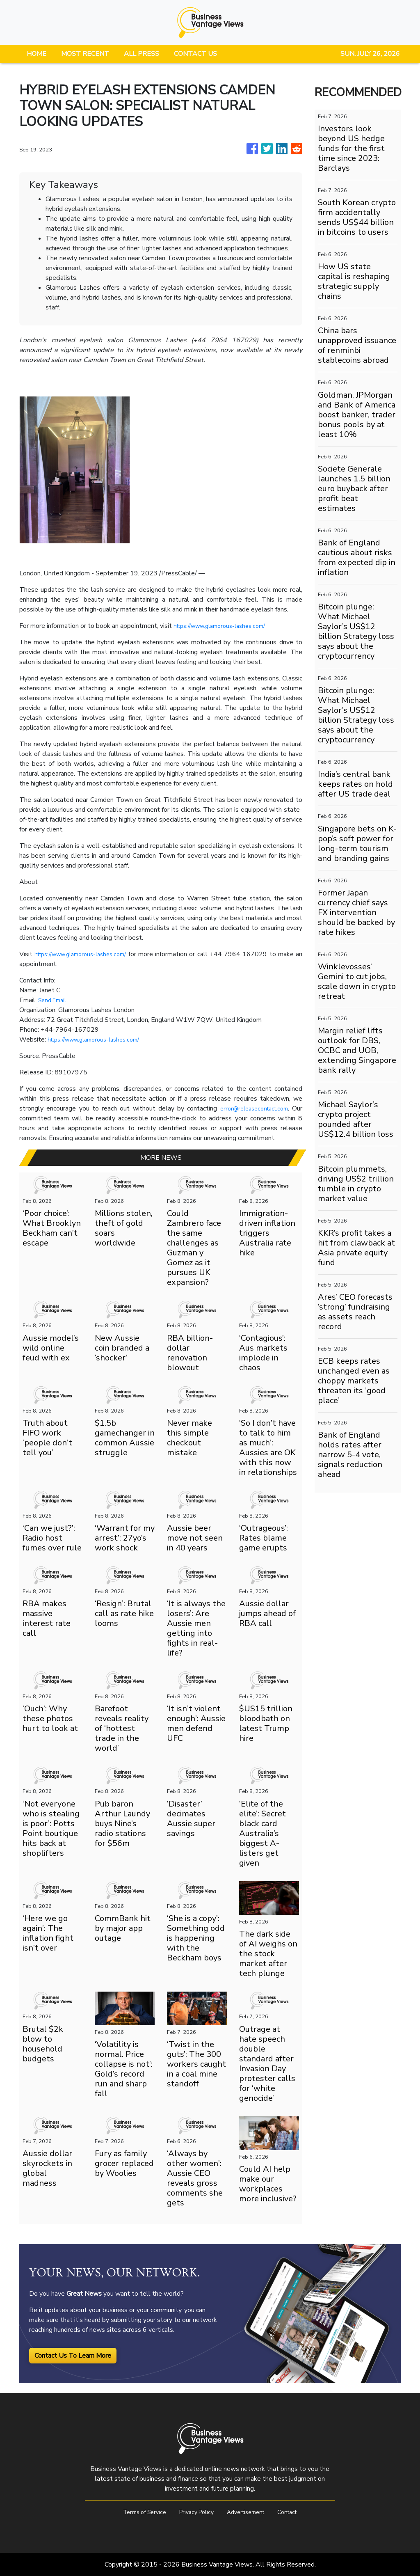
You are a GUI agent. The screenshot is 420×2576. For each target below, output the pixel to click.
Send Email (54, 1000)
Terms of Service (137, 2511)
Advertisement (250, 2511)
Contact (296, 2511)
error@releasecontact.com (250, 1108)
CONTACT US (195, 53)
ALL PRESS (141, 53)
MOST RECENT (85, 53)
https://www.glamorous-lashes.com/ (225, 625)
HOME (36, 53)
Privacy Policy (195, 2511)
